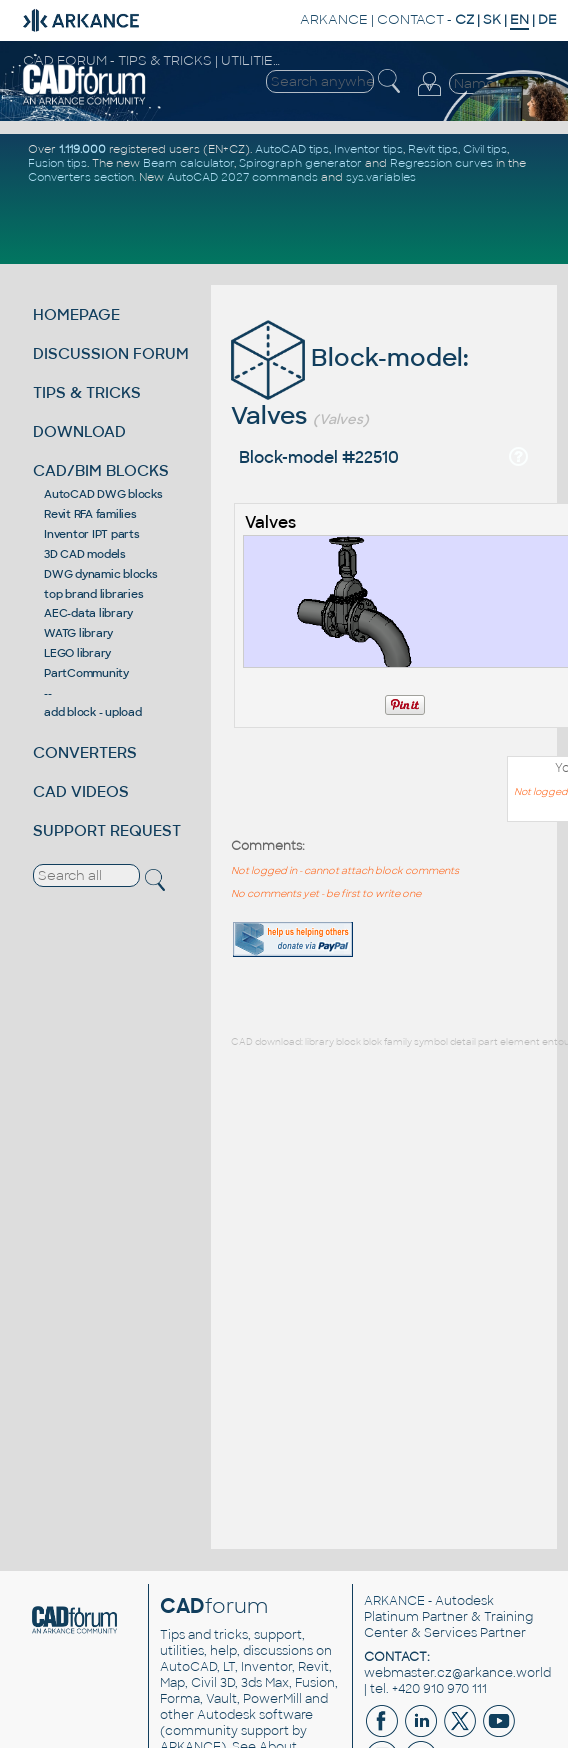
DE (547, 19)
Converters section (81, 177)
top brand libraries (93, 594)
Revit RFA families (90, 514)
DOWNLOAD (79, 431)
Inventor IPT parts (92, 534)
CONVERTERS (85, 752)
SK (492, 19)
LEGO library (77, 653)
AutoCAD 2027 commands (242, 177)
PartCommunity (86, 673)
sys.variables (381, 177)
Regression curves (441, 163)
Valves (270, 522)
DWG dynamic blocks (101, 574)
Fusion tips (57, 163)
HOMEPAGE (76, 314)
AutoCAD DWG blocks (103, 494)
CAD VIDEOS (81, 791)
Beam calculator (188, 163)
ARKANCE (334, 19)
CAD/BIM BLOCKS (101, 470)
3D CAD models (85, 554)
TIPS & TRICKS (87, 392)
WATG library (78, 633)
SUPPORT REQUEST (107, 830)
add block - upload (93, 712)
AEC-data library (88, 613)
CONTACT (410, 19)
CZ (464, 19)
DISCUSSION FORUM (111, 353)
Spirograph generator (300, 163)
